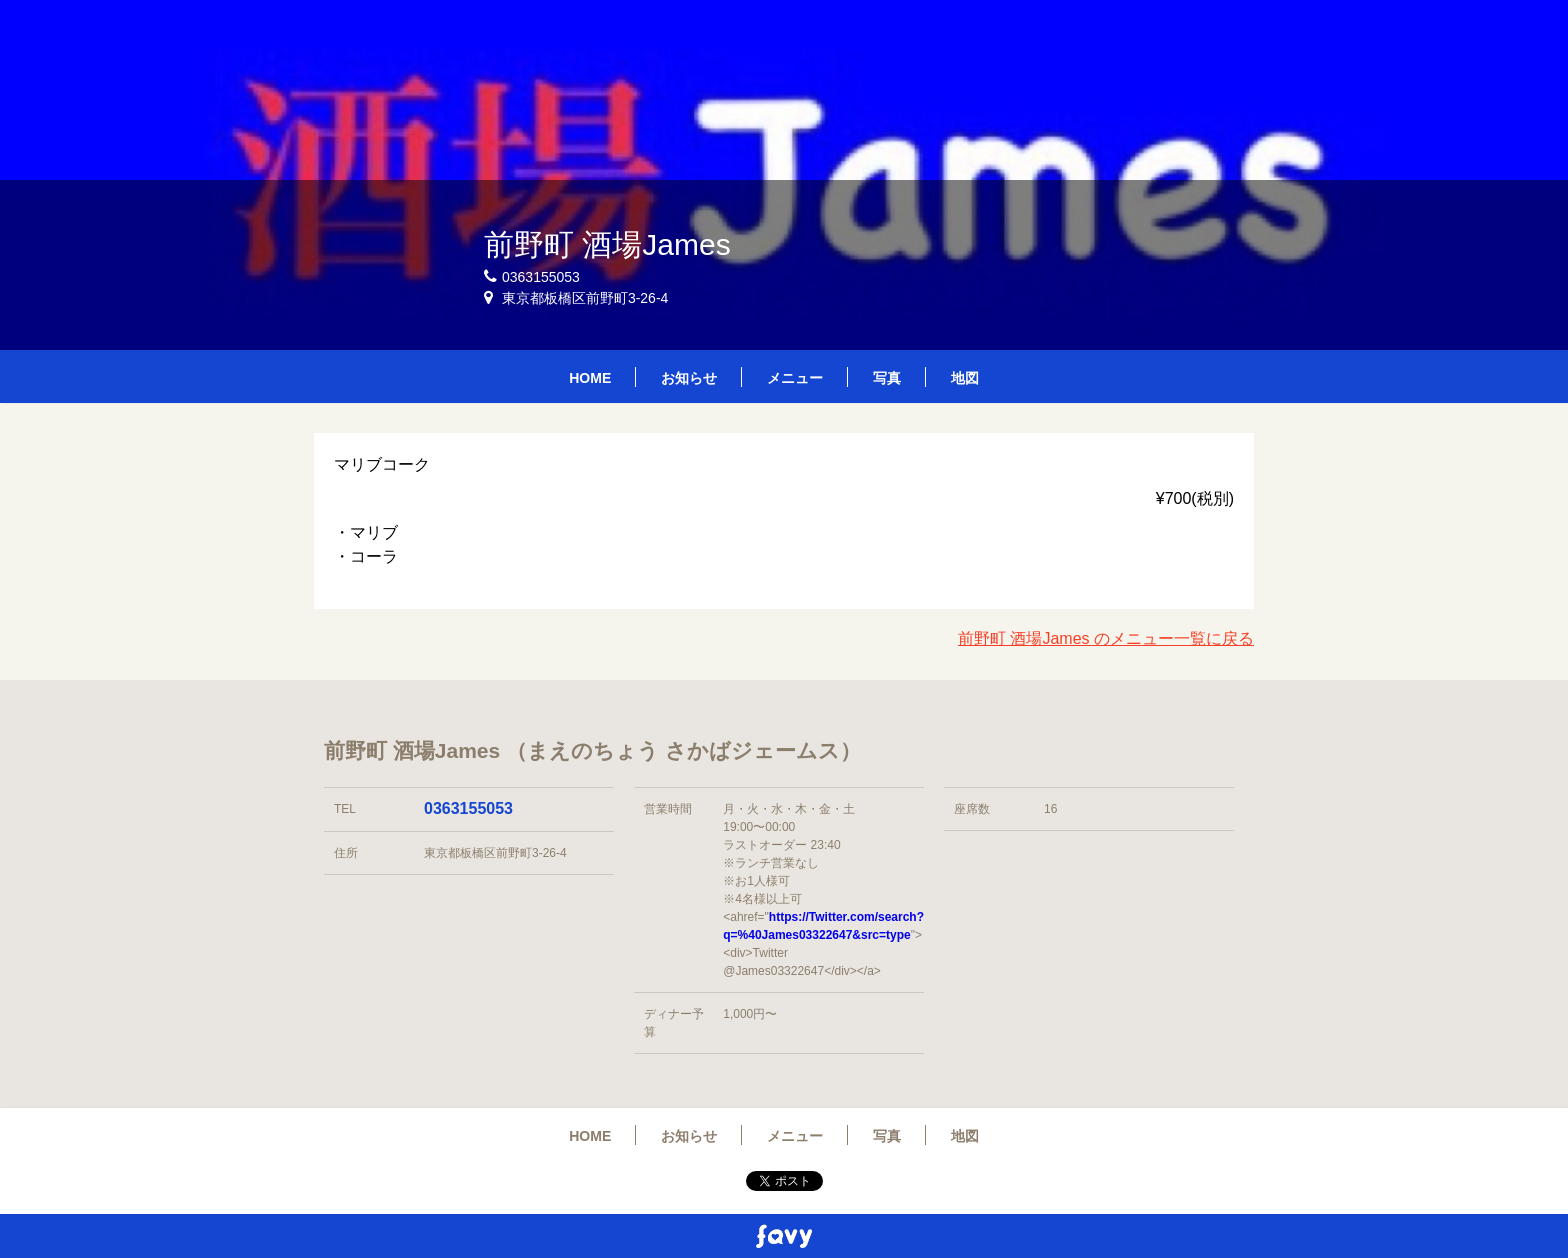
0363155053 (468, 808)
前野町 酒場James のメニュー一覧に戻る (1106, 638)
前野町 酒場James (607, 244)
